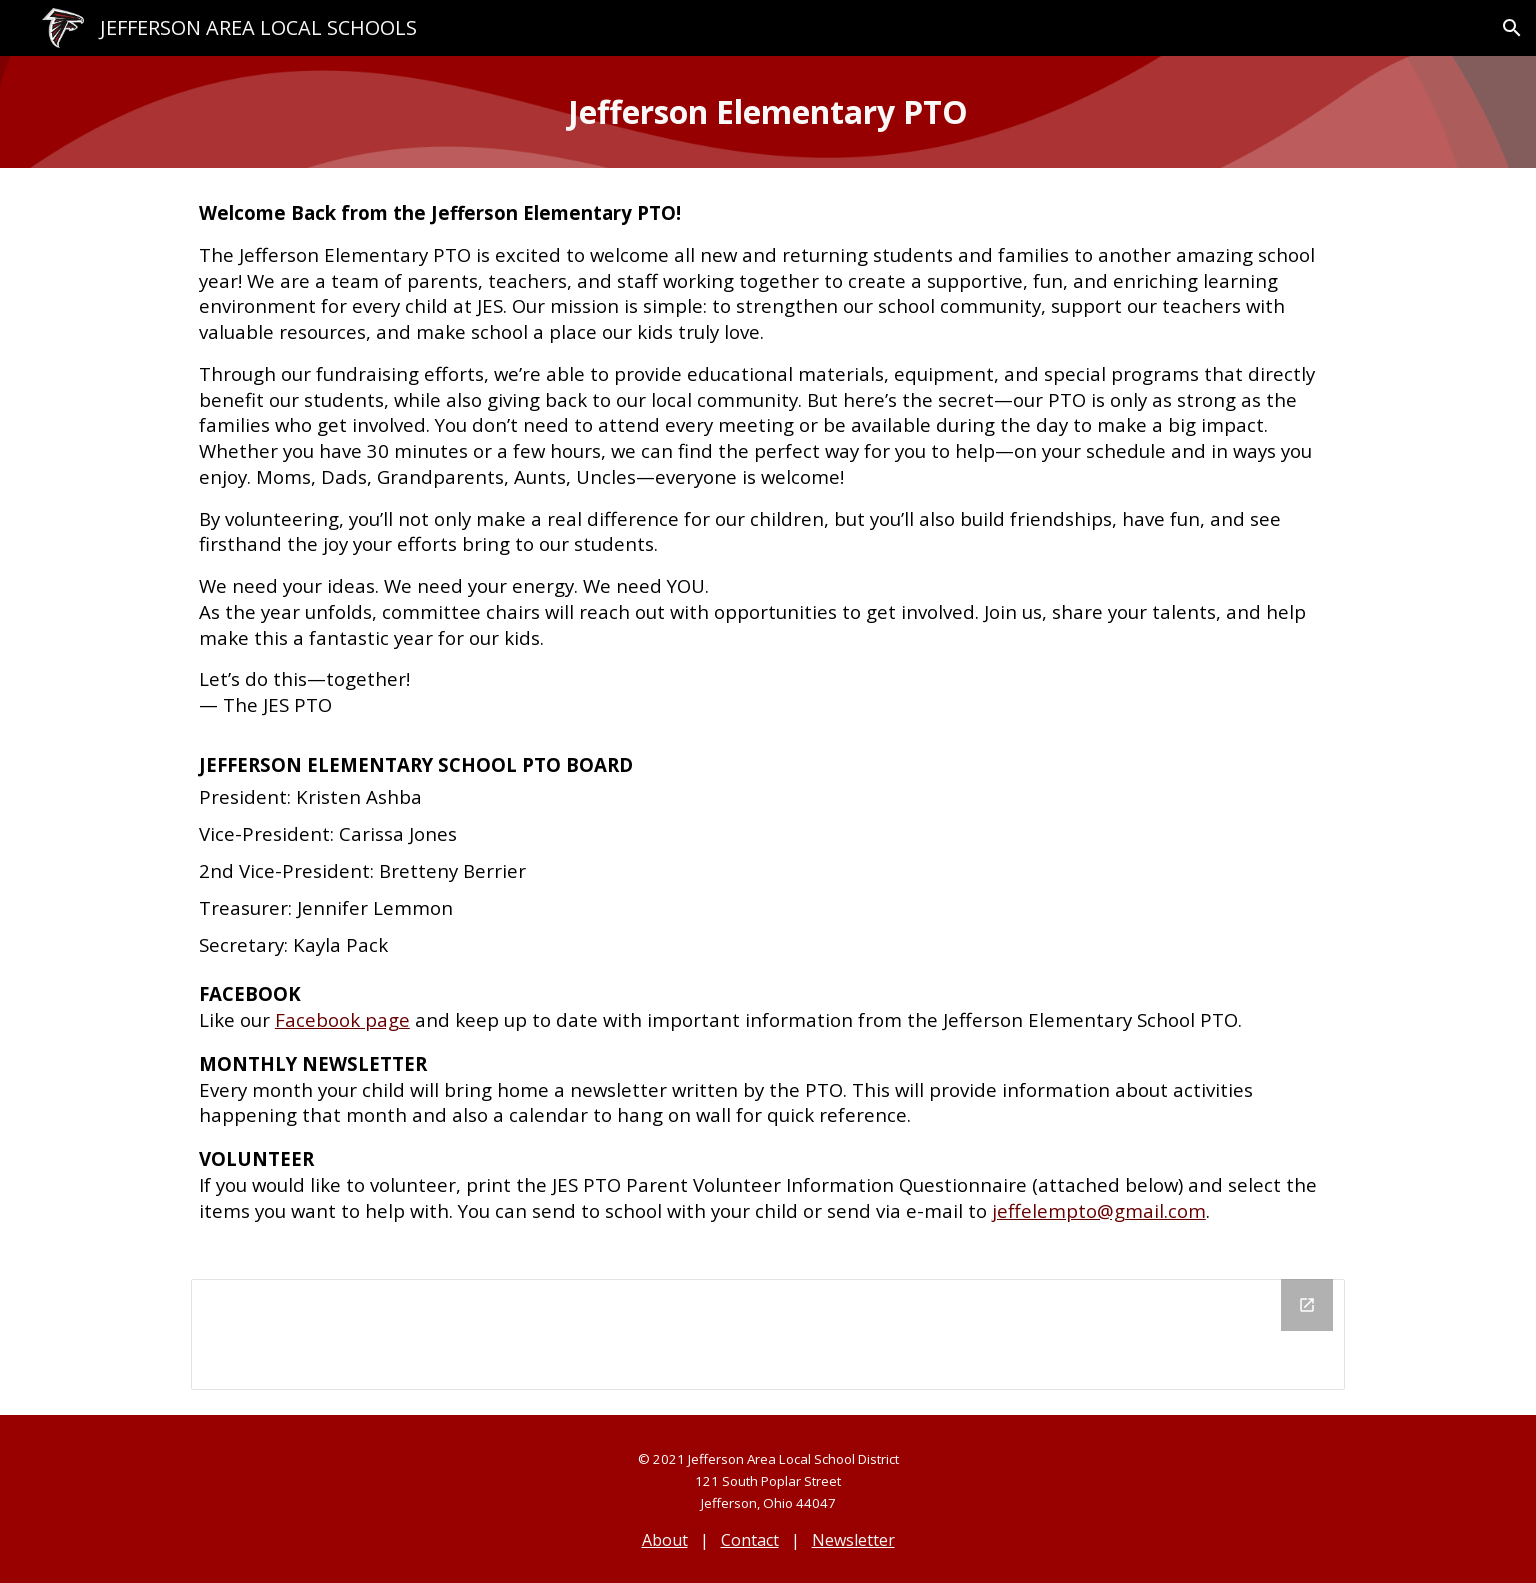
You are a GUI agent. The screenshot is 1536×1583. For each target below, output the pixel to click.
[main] (768, 112)
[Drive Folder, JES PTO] (768, 1334)
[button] (1512, 28)
